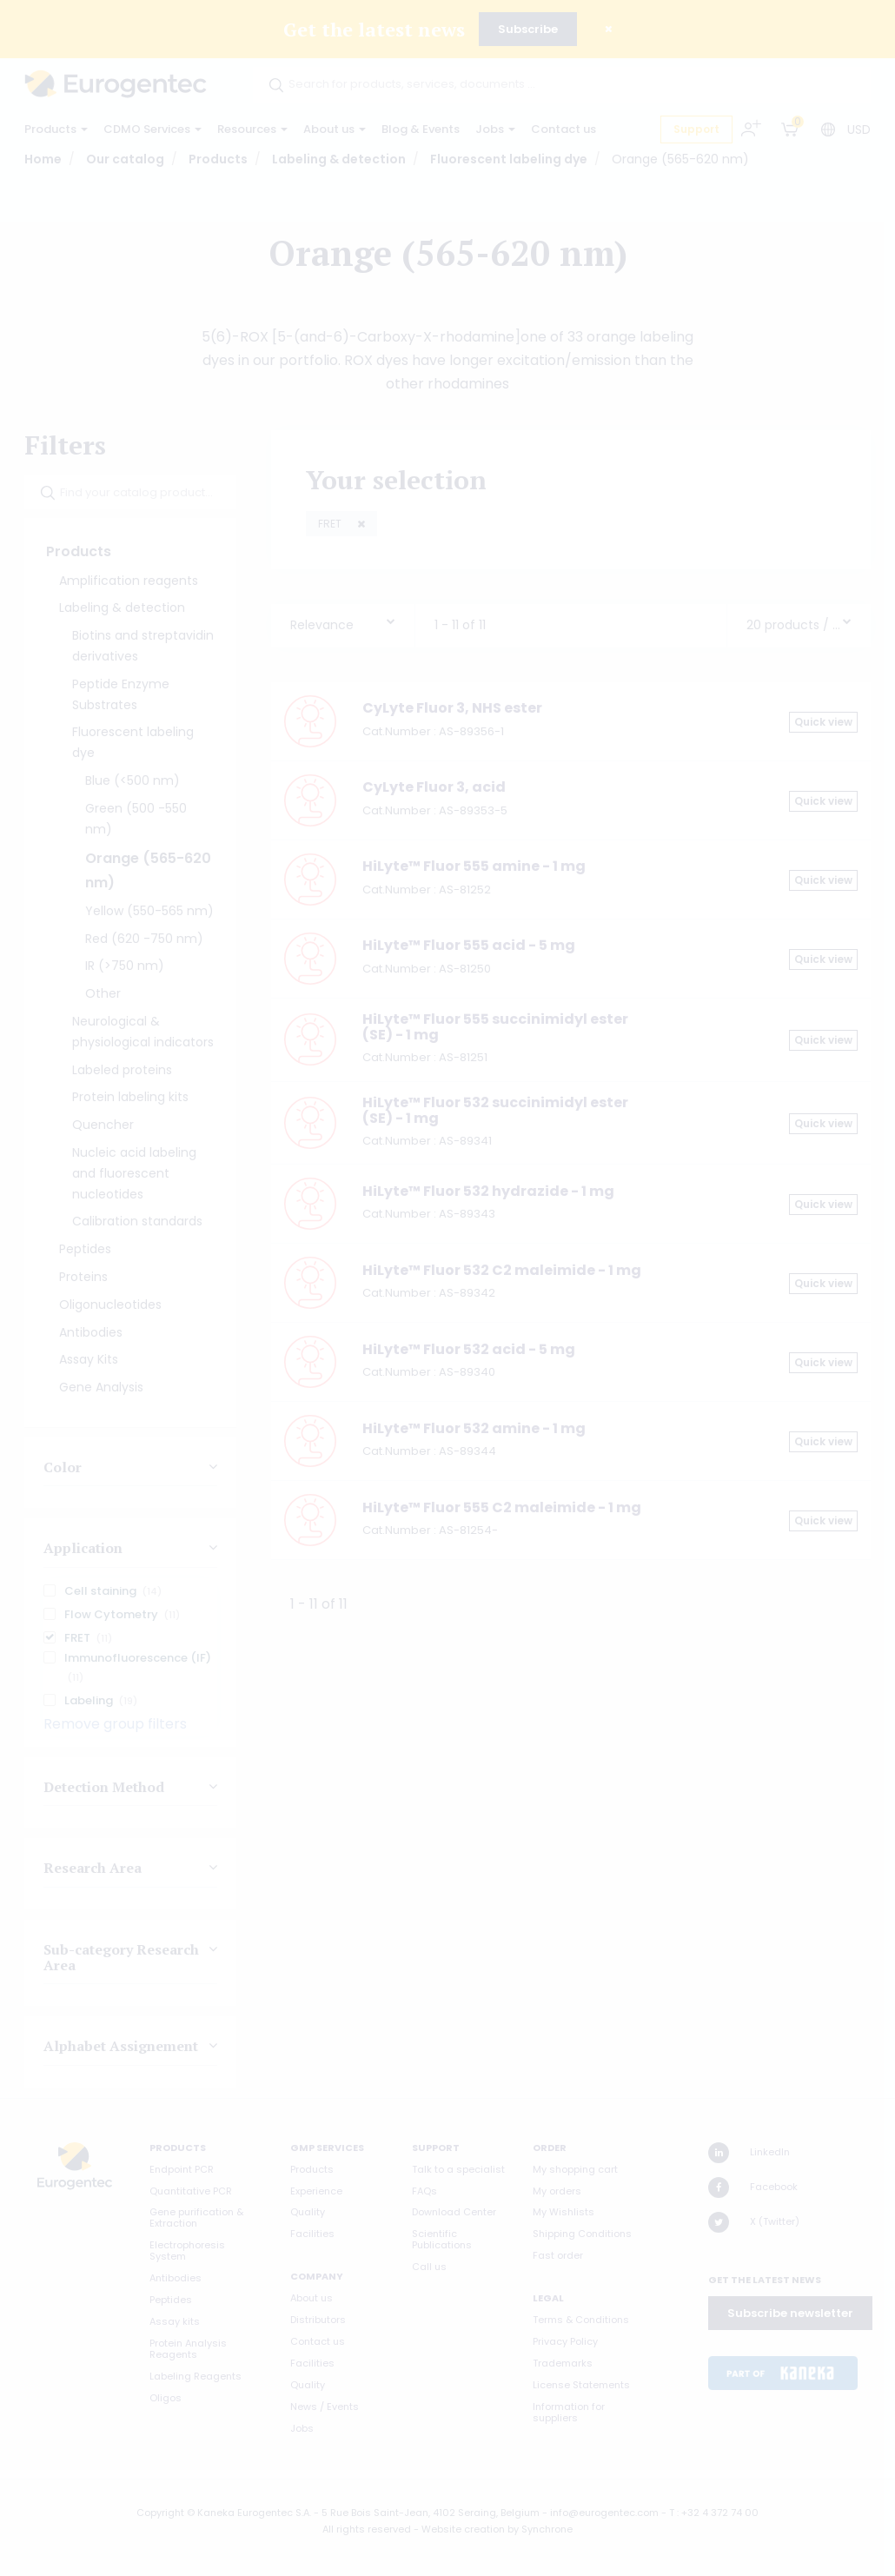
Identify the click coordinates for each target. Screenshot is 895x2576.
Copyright (160, 2513)
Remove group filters (115, 1724)
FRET (331, 523)
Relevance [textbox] (322, 625)
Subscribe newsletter (790, 2313)
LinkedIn (749, 2152)
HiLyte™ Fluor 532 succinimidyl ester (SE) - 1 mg (495, 1110)
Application (83, 1548)
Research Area (92, 1867)
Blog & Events (420, 129)
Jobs (495, 129)
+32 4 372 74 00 (720, 2513)
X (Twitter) (753, 2222)
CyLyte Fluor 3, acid (434, 787)
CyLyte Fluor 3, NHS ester (452, 708)
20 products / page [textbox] (794, 625)
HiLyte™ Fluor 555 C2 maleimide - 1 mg (501, 1507)
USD (859, 129)
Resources (252, 129)
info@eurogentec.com (604, 2513)
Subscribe (528, 29)
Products (56, 129)
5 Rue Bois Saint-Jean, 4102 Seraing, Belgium (431, 2513)
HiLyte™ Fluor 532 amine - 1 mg (474, 1428)
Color (62, 1467)
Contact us (563, 129)
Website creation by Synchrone (497, 2529)
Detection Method (103, 1786)
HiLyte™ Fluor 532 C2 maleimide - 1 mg (501, 1270)
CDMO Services (152, 129)
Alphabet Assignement (120, 2046)
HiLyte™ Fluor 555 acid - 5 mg (468, 945)
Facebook (753, 2187)
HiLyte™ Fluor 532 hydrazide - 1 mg (488, 1191)
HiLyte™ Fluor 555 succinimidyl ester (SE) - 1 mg (495, 1027)
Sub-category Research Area (121, 1957)
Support (696, 129)
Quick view (823, 721)
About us (334, 129)
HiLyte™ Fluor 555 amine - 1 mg (474, 866)
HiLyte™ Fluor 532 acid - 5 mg (468, 1349)
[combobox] (342, 621)
